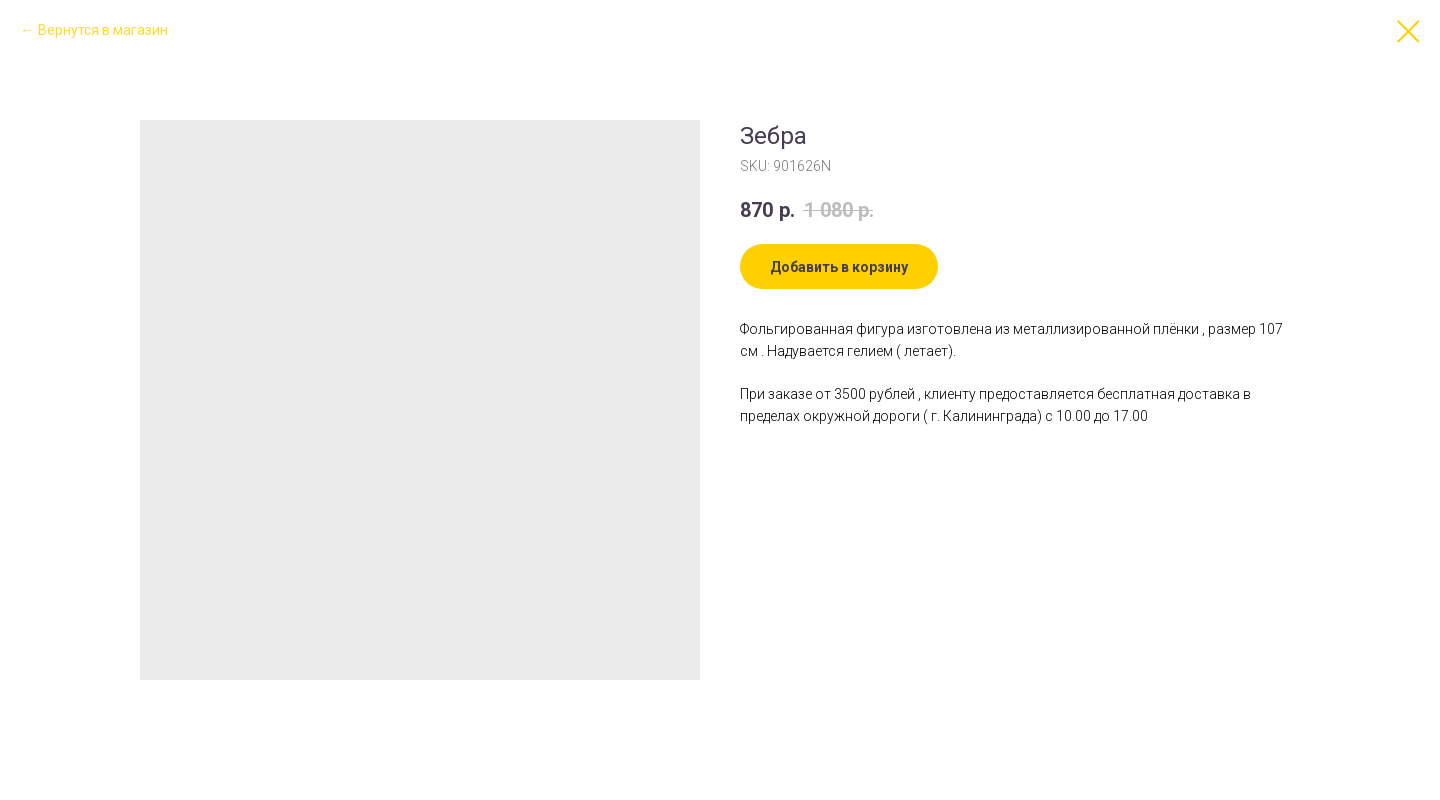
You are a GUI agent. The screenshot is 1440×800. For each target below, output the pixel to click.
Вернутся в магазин (103, 30)
